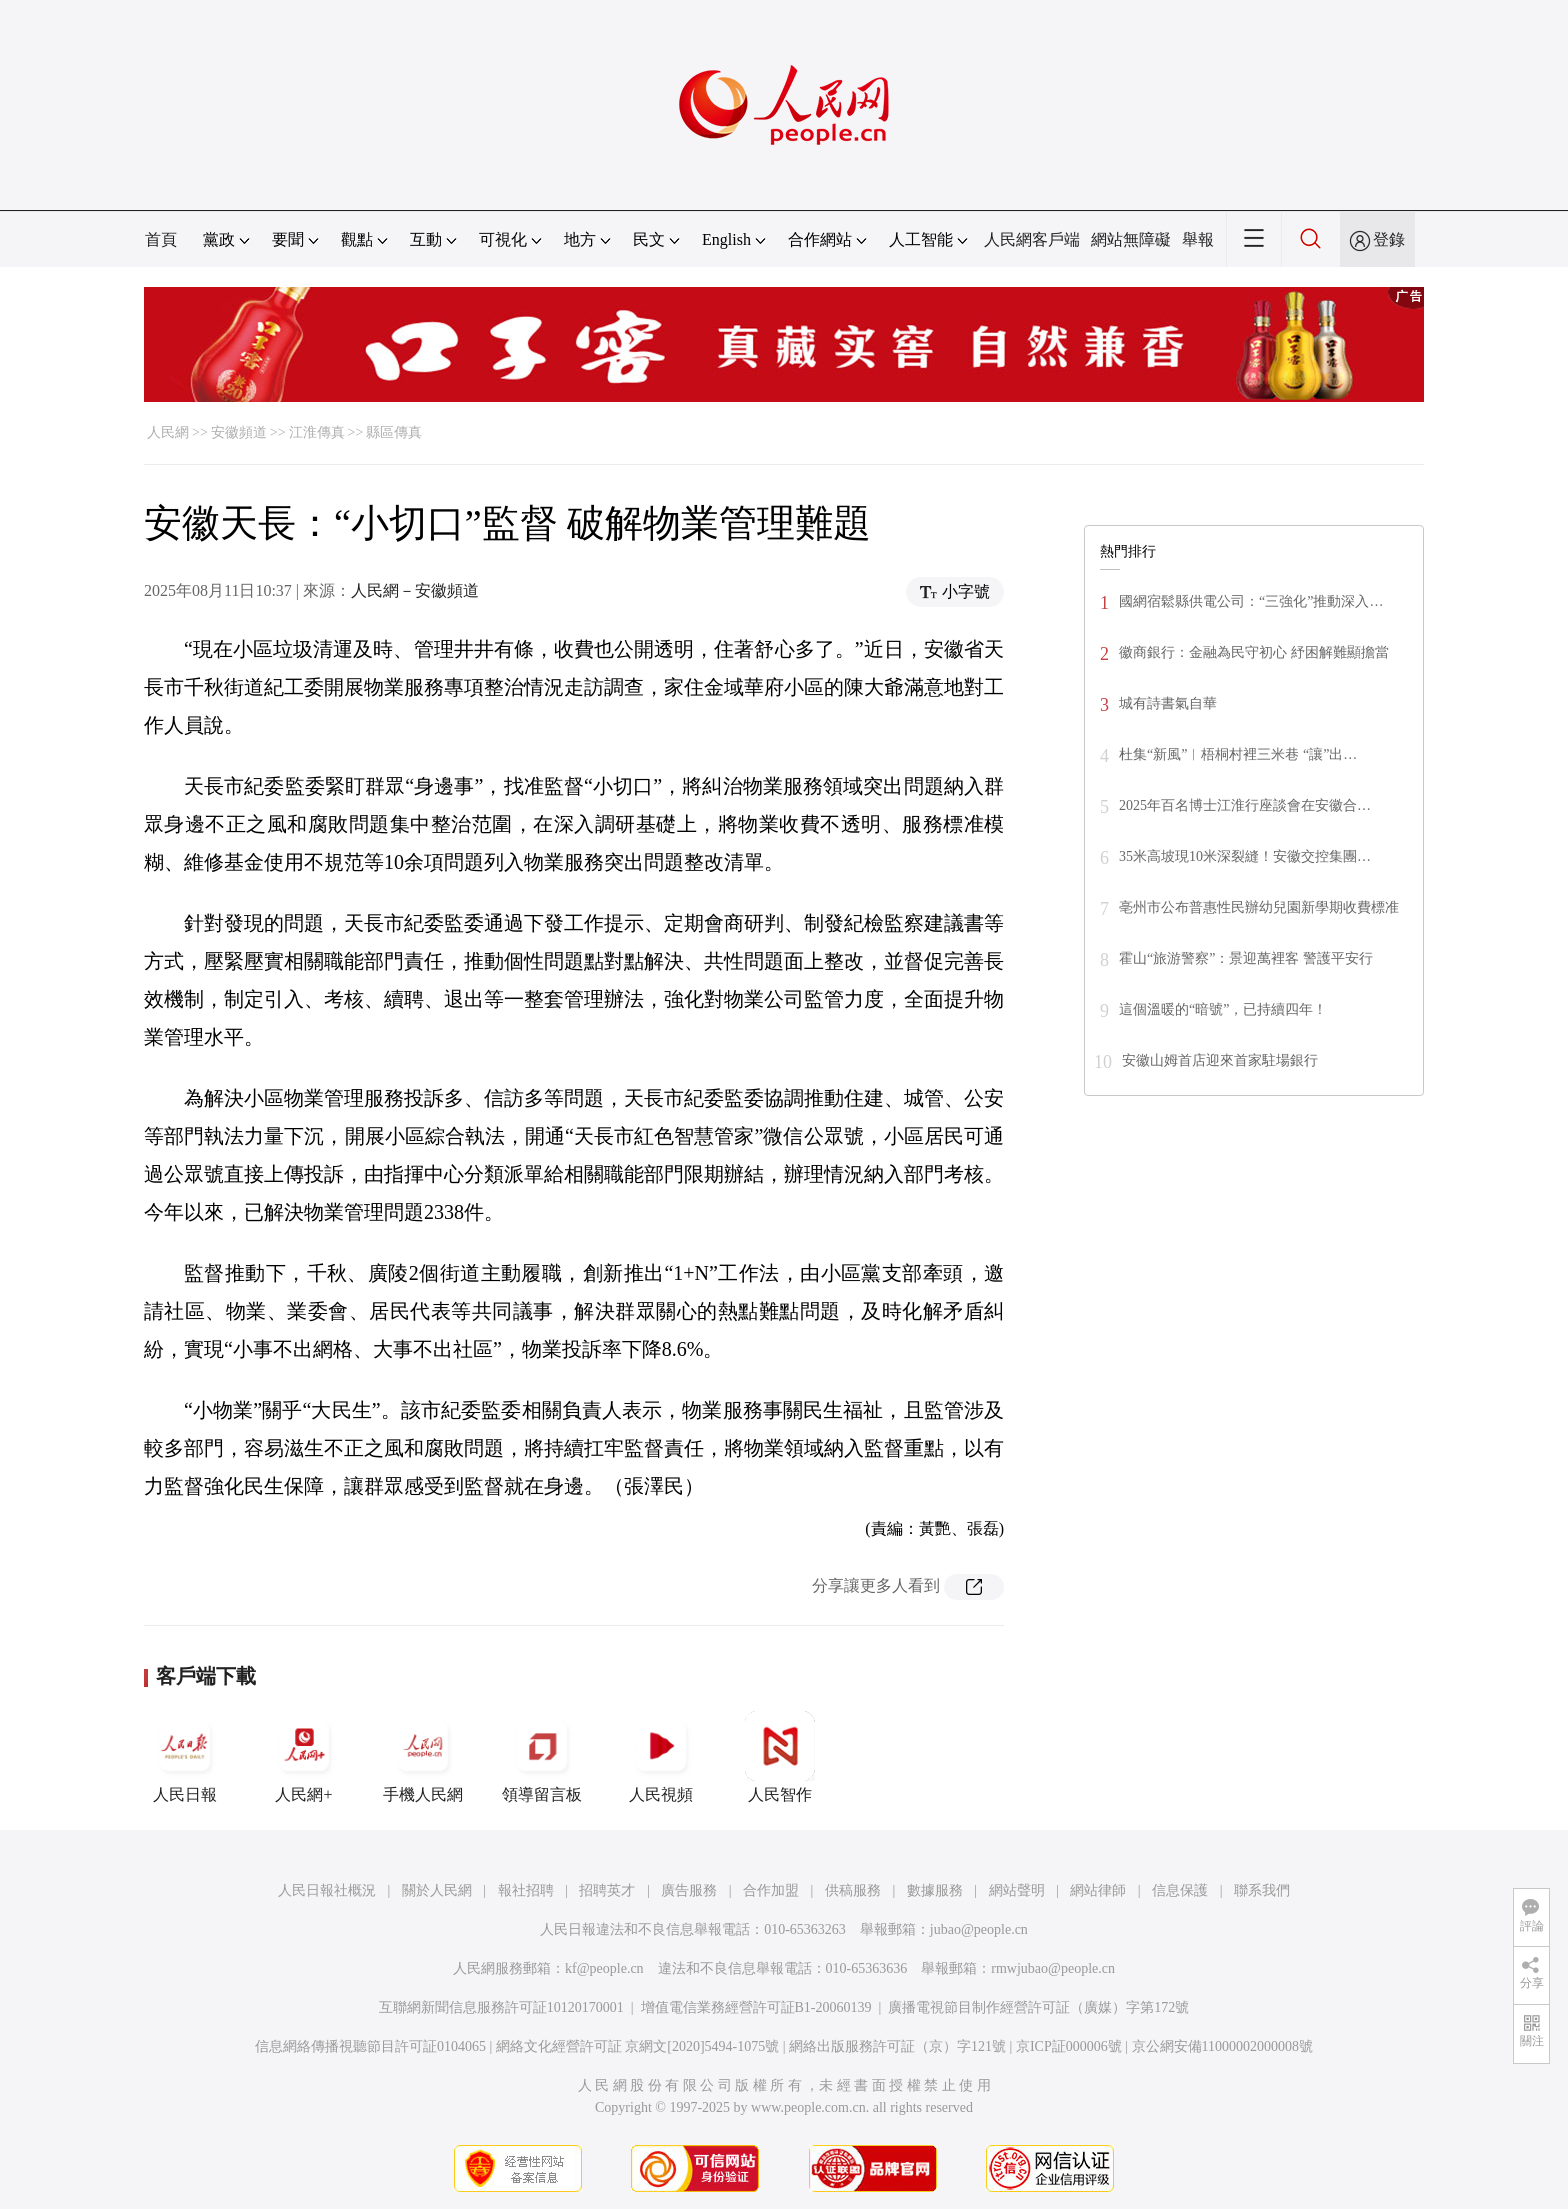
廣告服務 (689, 1890)
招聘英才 (607, 1890)
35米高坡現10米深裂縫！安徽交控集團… (1245, 856)
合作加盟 (771, 1890)
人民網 (168, 432)
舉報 (1198, 239)
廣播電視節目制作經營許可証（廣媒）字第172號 (1038, 2007)
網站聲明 (1017, 1890)
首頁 (161, 239)
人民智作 (780, 1757)
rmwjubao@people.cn (1053, 1968)
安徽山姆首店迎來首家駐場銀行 (1220, 1060)
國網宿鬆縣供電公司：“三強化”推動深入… (1251, 601)
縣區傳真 (394, 432)
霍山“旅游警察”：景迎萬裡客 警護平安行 (1246, 958)
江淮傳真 (317, 432)
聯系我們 (1262, 1890)
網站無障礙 (1131, 239)
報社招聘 (526, 1890)
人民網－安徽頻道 (415, 590)
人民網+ (304, 1757)
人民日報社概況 (327, 1890)
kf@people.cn (604, 1968)
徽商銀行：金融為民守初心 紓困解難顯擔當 (1254, 652)
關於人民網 (437, 1890)
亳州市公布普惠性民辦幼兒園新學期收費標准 (1259, 907)
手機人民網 (423, 1757)
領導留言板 (542, 1757)
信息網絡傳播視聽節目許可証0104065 (370, 2046)
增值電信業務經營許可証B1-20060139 (756, 2007)
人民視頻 (661, 1757)
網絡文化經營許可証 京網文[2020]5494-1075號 (638, 2046)
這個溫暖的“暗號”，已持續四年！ (1223, 1009)
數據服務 (935, 1890)
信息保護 (1180, 1890)
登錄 (1389, 239)
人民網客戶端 (1032, 239)
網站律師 (1098, 1890)
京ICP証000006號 (1069, 2046)
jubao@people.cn (979, 1929)
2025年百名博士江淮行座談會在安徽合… (1245, 805)
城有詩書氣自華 (1168, 703)
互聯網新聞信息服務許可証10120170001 (501, 2007)
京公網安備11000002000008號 (1222, 2046)
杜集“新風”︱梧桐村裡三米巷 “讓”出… (1238, 754)
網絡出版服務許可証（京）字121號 (897, 2046)
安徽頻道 (239, 432)
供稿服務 (853, 1890)
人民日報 (185, 1757)
